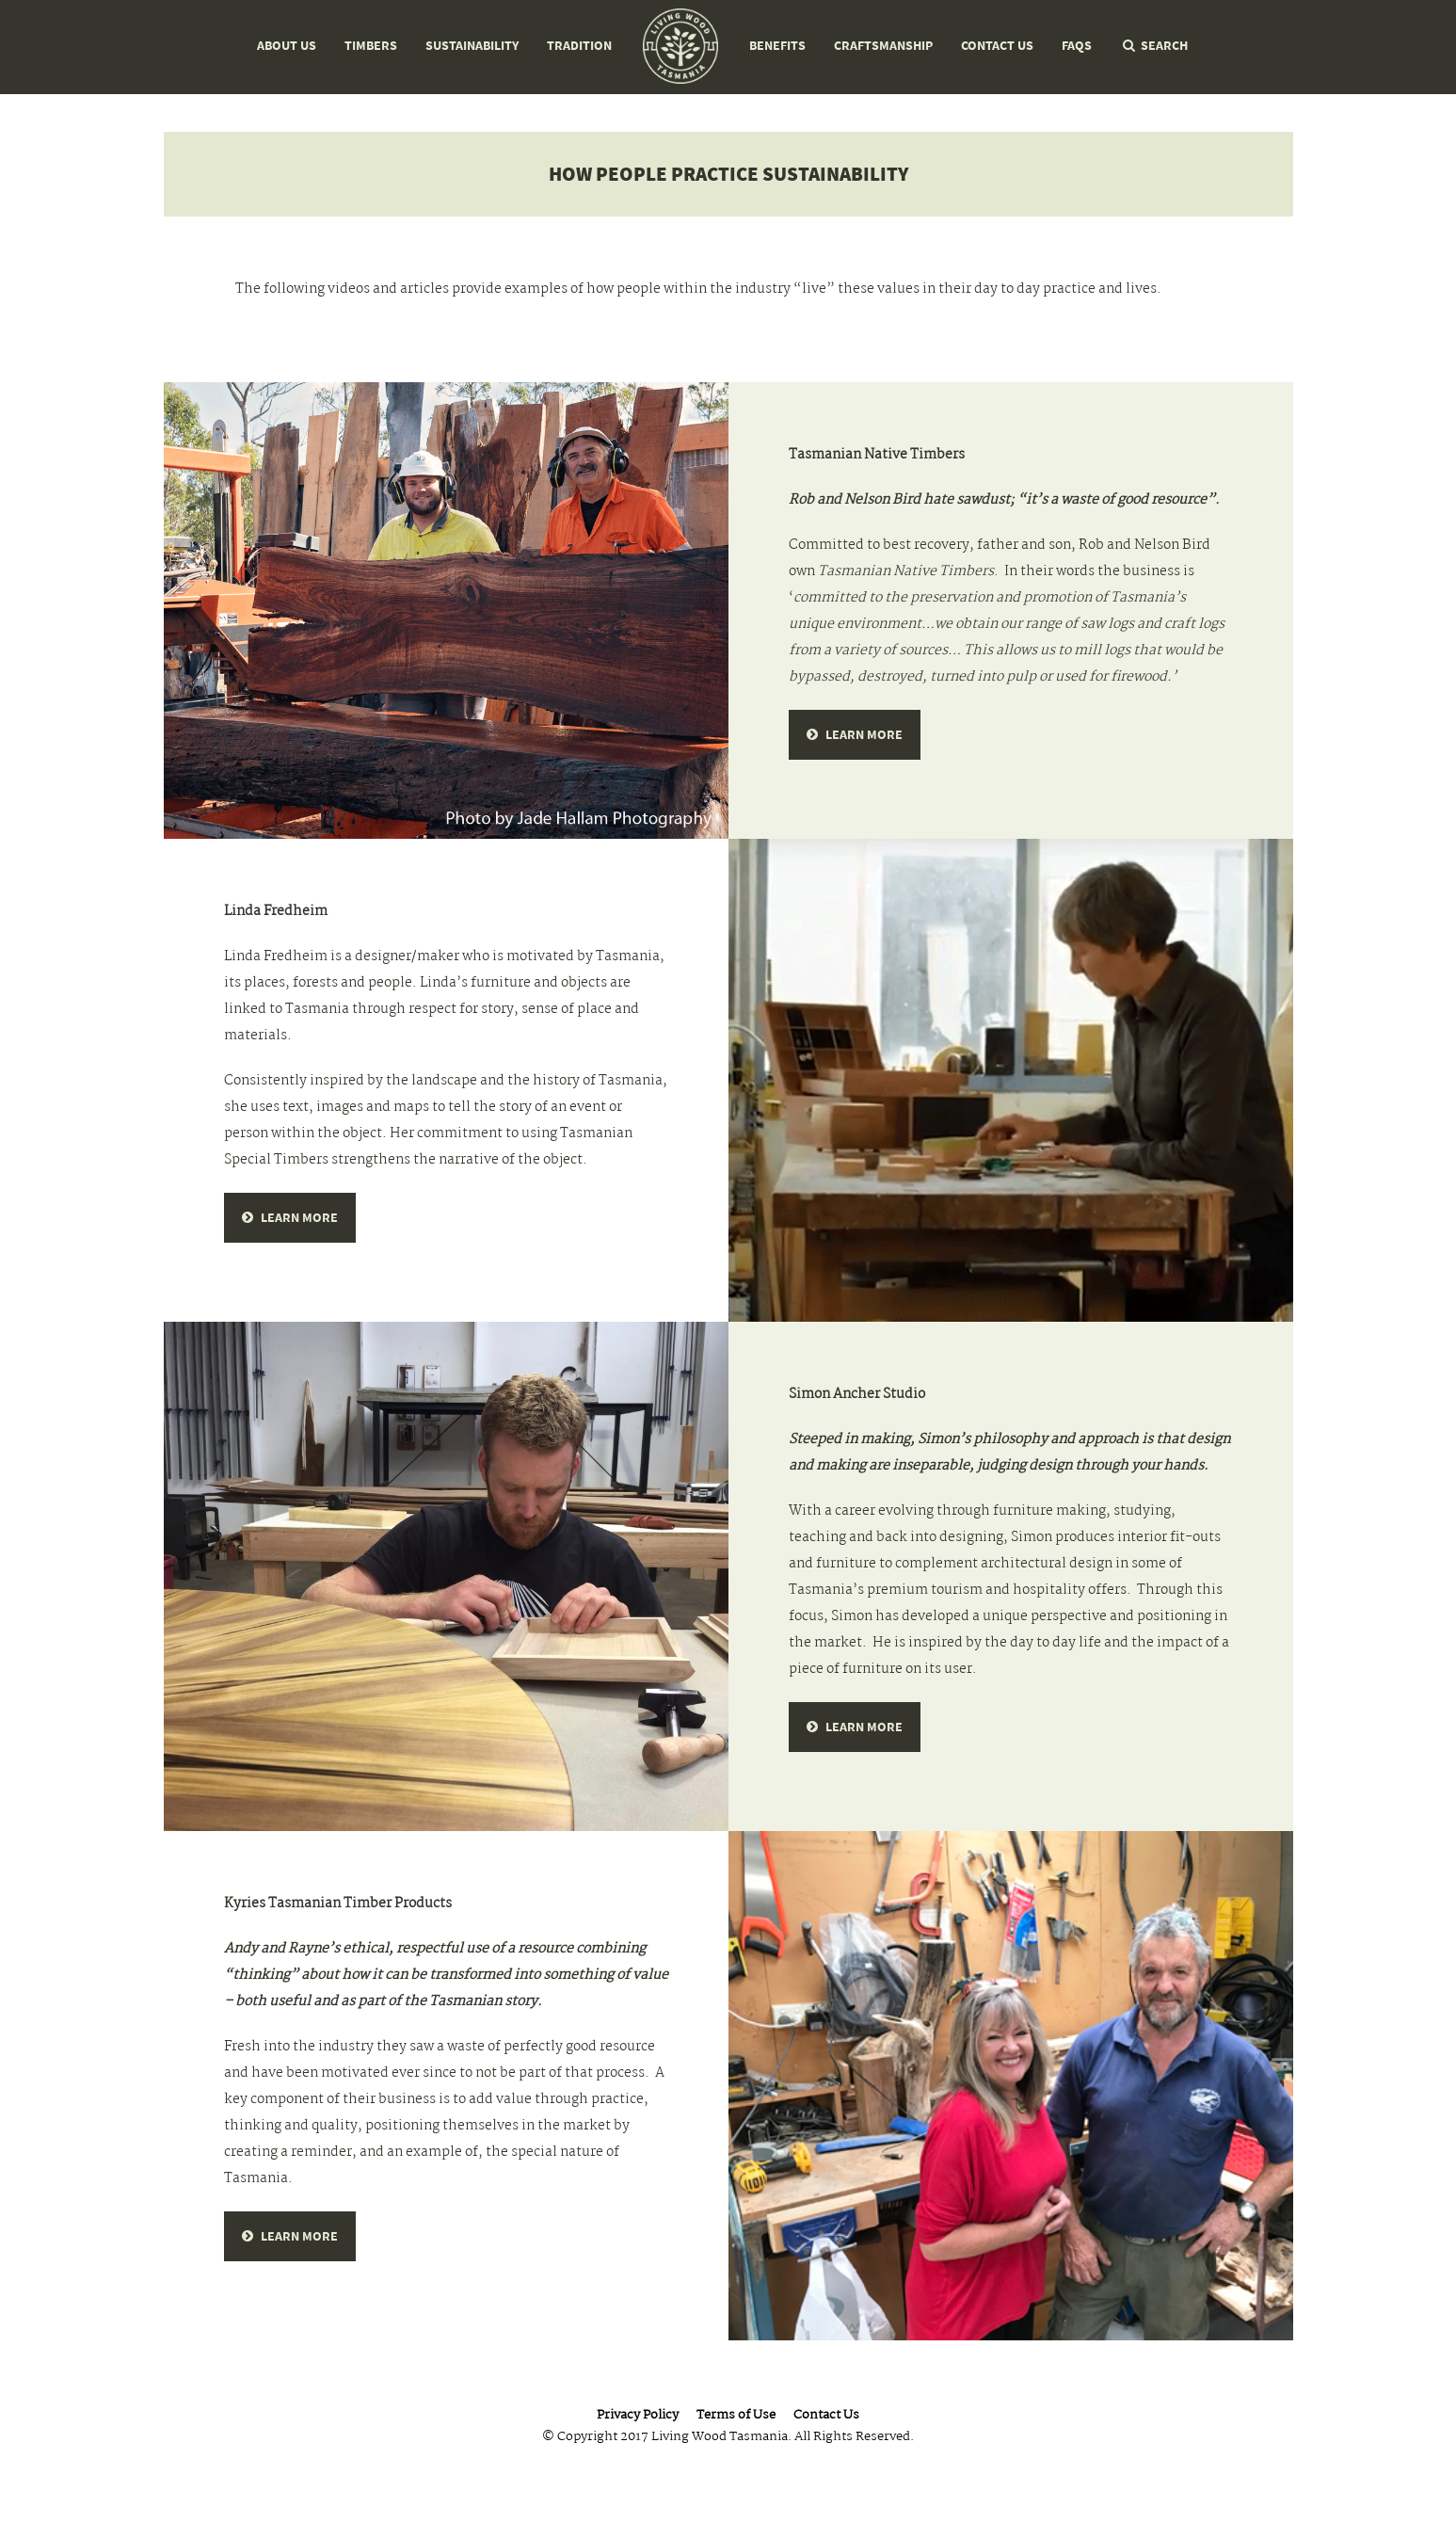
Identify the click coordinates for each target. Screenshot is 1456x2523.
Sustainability (472, 46)
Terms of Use (736, 2416)
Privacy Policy (638, 2416)
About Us (286, 46)
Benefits (777, 46)
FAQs (1077, 46)
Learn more (864, 735)
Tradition (579, 46)
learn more (299, 1218)
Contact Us (997, 46)
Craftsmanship (883, 46)
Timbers (370, 46)
